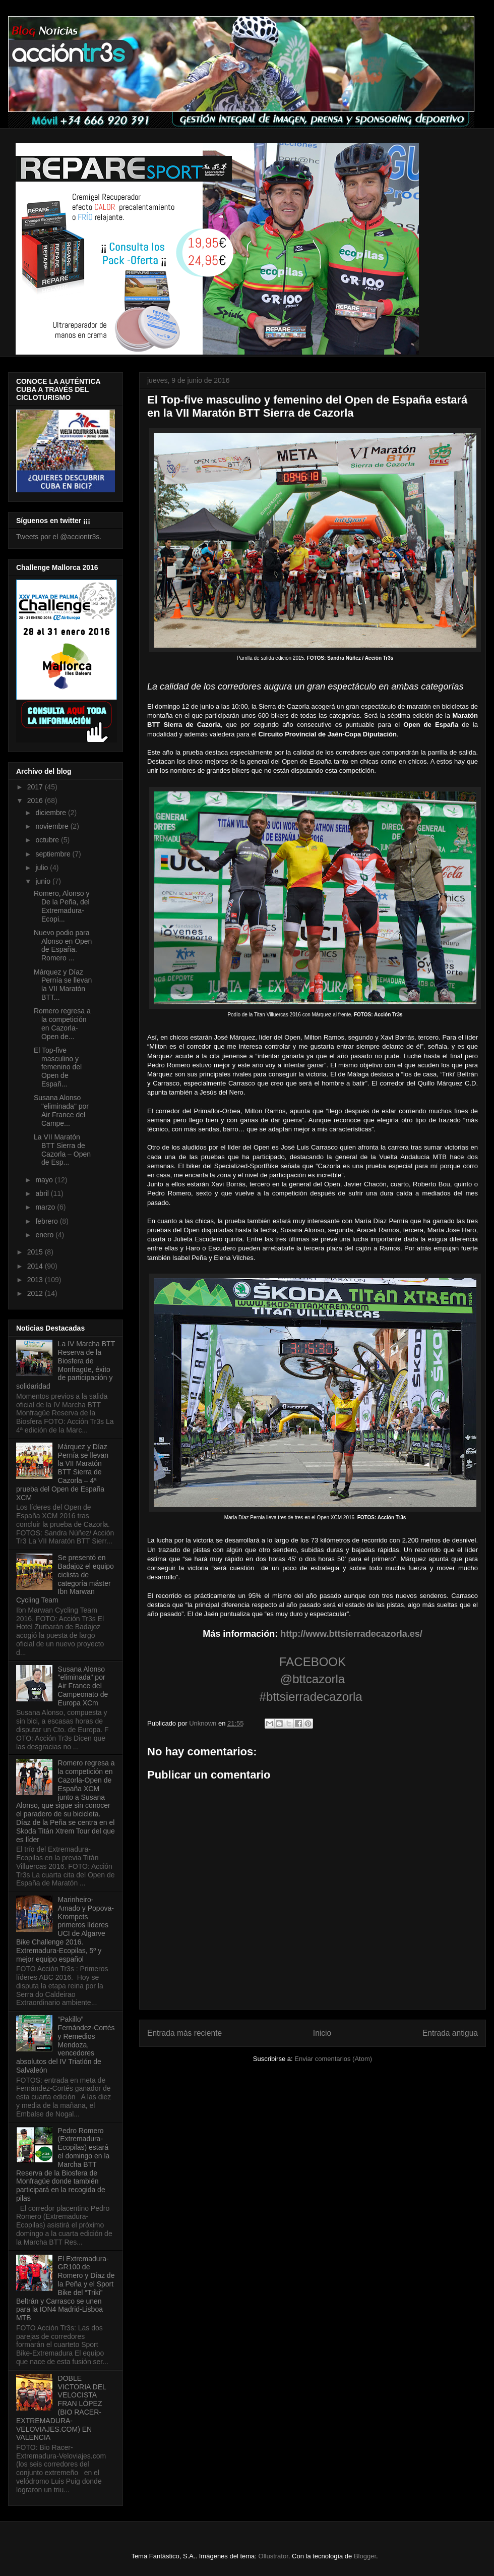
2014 (36, 1266)
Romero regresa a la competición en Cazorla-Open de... (62, 1023)
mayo (44, 1180)
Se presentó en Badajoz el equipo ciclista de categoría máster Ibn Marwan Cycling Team (65, 1579)
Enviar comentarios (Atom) (333, 2059)
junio (43, 881)
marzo (46, 1207)
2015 (36, 1252)
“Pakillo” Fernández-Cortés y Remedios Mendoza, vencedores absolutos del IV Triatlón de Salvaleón (65, 2044)
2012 (36, 1293)
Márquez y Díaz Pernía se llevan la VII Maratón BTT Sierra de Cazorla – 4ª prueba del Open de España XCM (62, 1472)
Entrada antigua (450, 2033)
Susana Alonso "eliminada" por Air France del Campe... (61, 1110)
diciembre (51, 813)
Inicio (322, 2033)
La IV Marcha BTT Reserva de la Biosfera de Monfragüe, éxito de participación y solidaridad (65, 1365)
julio (42, 868)
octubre (48, 840)
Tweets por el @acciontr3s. (58, 537)
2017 (36, 787)
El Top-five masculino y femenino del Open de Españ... (58, 1067)
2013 (36, 1280)
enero (45, 1235)
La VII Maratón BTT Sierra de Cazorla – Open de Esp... (62, 1149)
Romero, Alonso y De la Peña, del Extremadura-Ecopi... (62, 906)
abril (42, 1193)
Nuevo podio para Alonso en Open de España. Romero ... (63, 945)
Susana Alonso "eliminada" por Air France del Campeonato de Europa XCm (83, 1686)
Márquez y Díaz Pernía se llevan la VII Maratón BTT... (63, 984)
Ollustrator (273, 2556)
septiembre (53, 854)
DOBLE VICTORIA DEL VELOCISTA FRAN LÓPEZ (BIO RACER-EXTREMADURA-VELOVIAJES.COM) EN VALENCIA (61, 2408)
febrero (47, 1221)
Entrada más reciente (184, 2033)
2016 (36, 800)
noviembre (52, 826)
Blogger (365, 2556)
